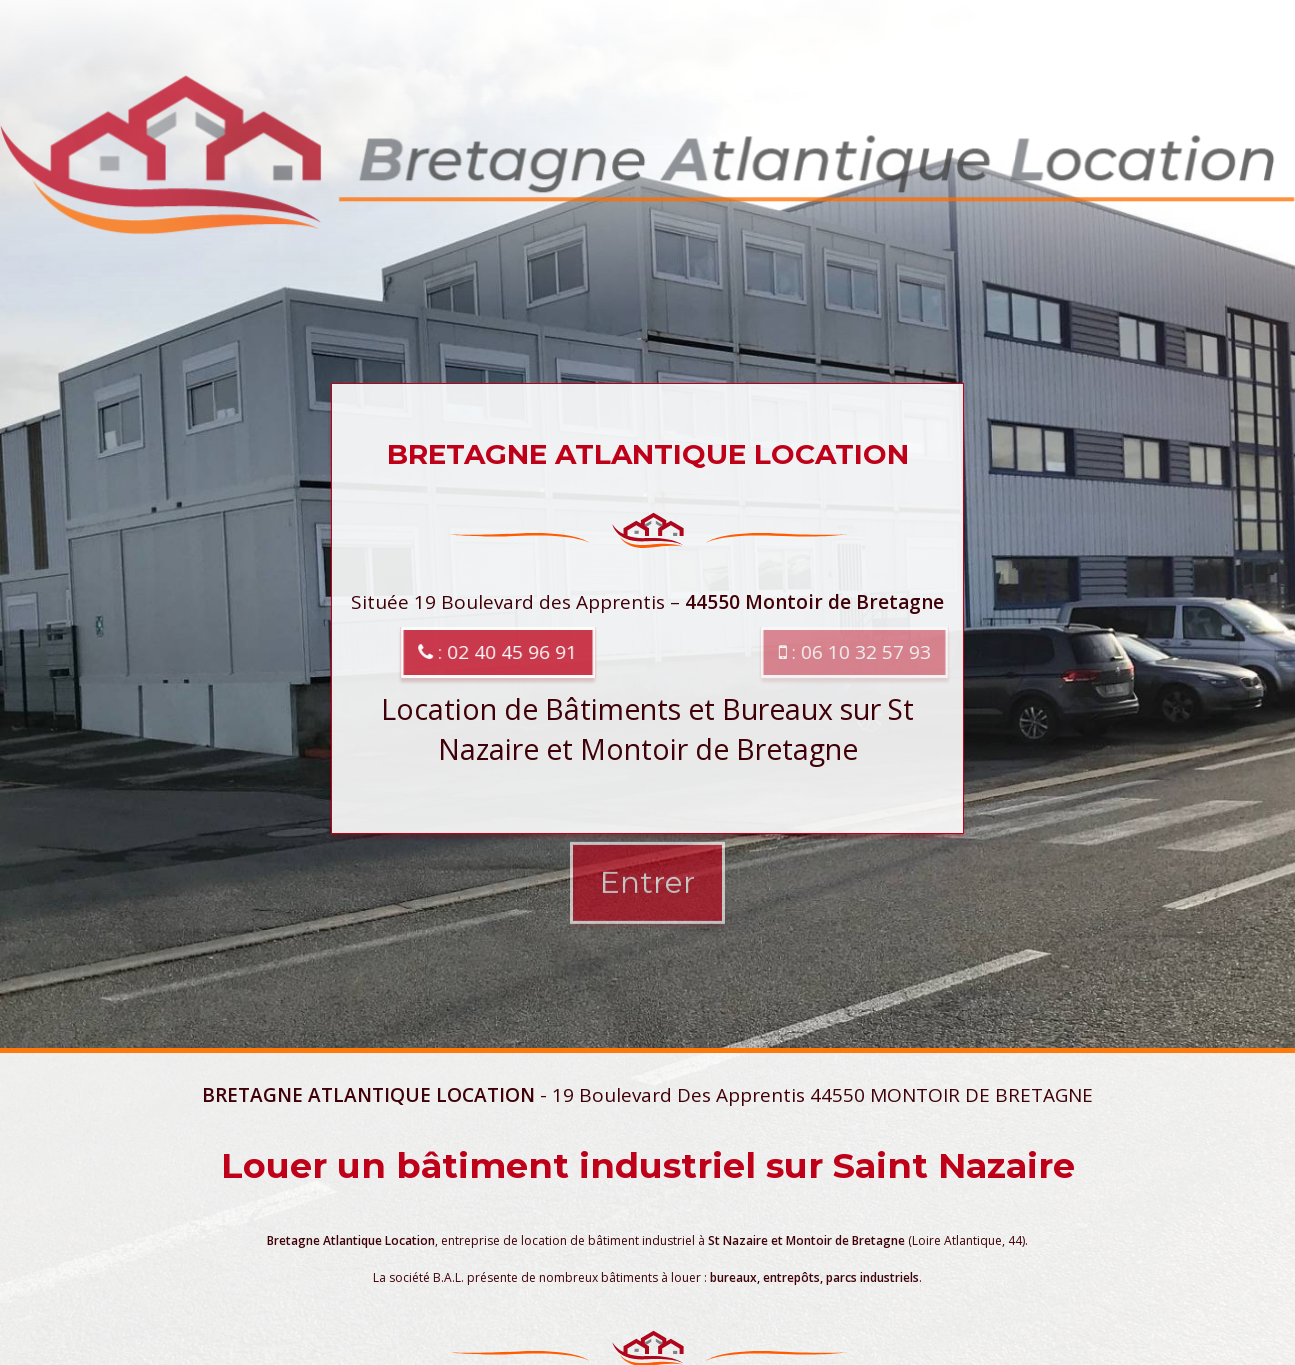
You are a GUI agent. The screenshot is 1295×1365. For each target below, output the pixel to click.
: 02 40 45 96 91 (460, 652)
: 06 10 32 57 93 (909, 652)
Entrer (647, 860)
